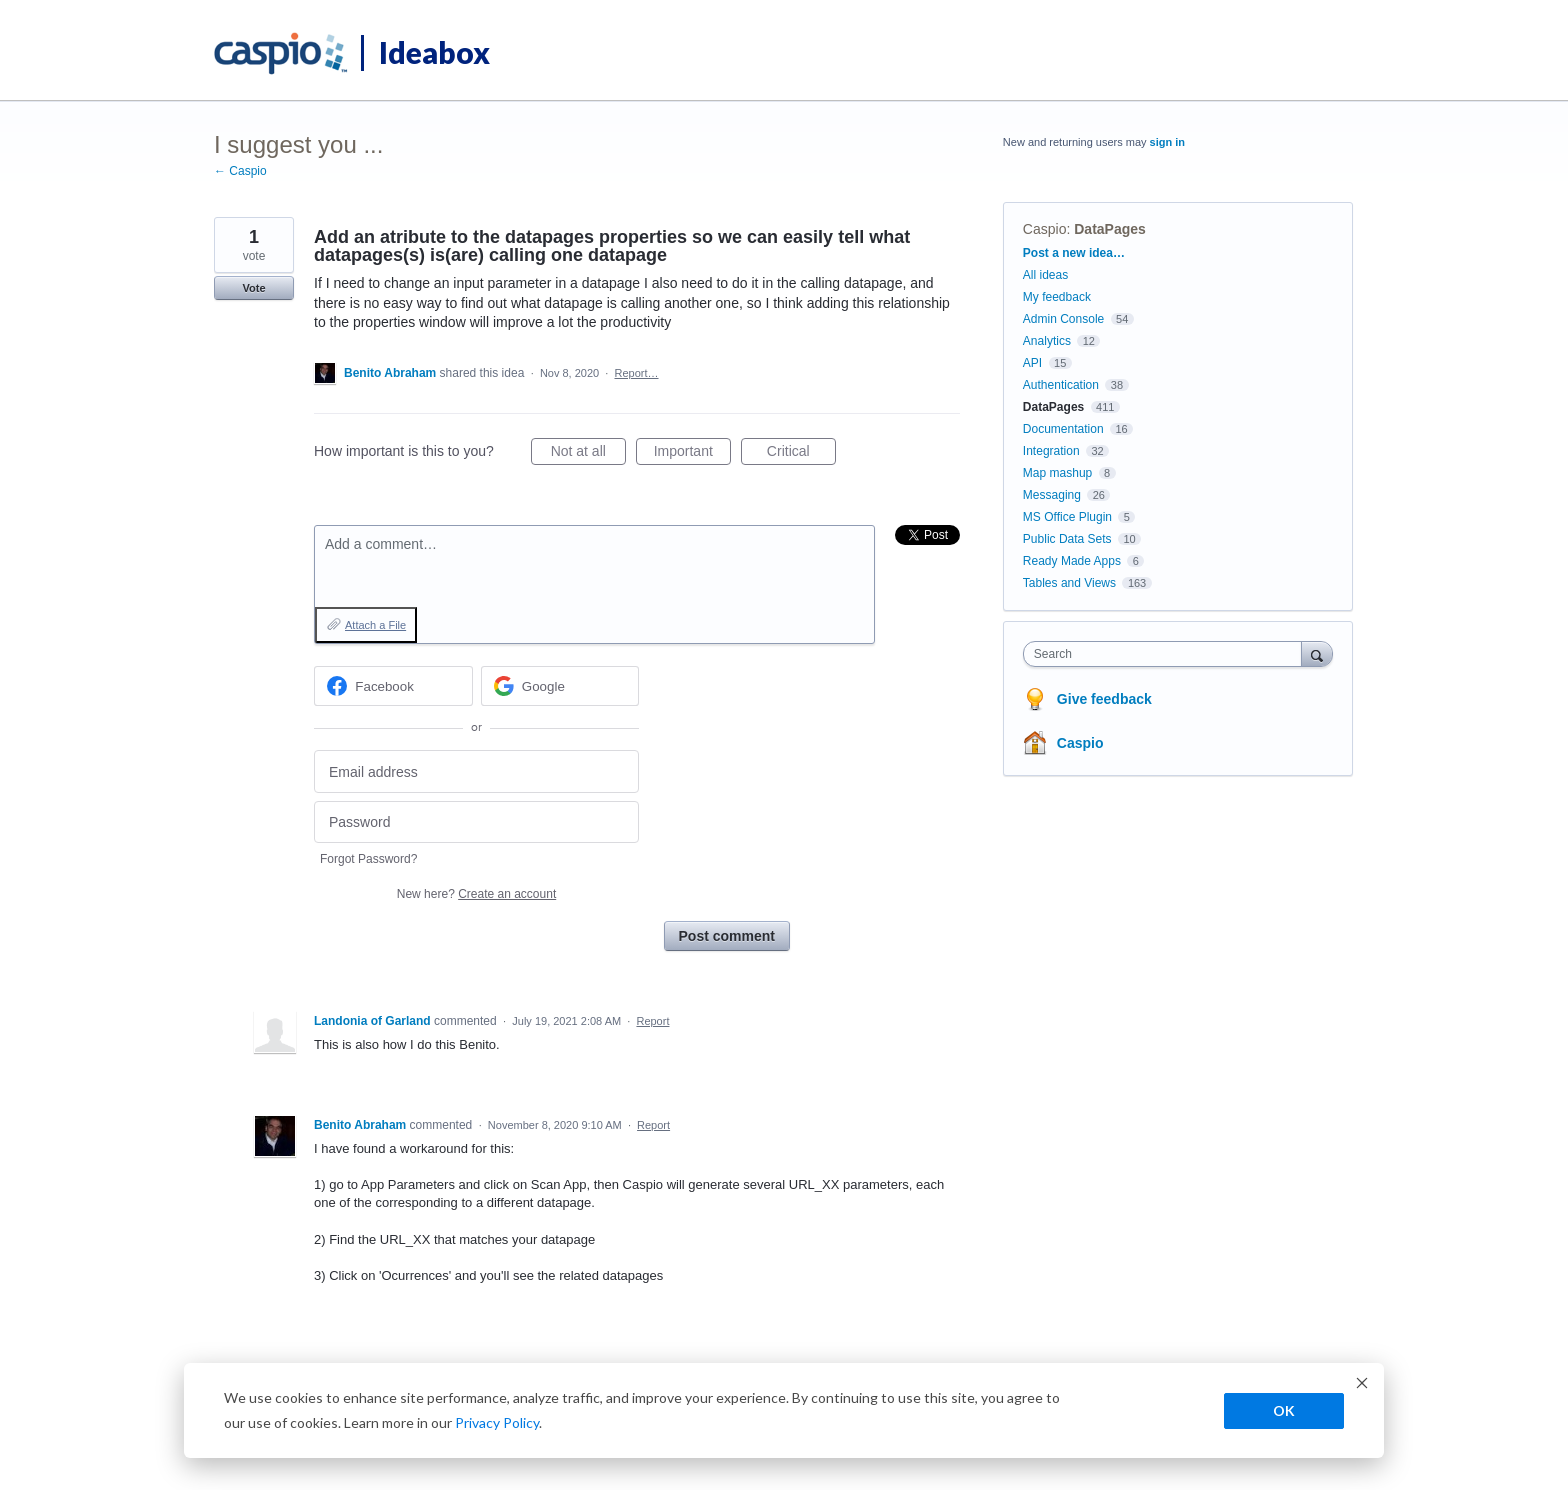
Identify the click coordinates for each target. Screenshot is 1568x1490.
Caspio (1045, 229)
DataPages (1110, 229)
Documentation (1063, 429)
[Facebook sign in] (393, 686)
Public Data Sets (1067, 539)
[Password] (476, 822)
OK (1284, 1410)
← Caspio (240, 171)
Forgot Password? (368, 859)
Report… (637, 373)
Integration (1051, 451)
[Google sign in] (560, 686)
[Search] (1317, 653)
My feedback (1057, 297)
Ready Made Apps (1072, 561)
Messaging (1052, 495)
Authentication (1061, 385)
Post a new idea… (1074, 253)
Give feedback (1104, 699)
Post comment (727, 936)
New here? (476, 894)
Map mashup (1057, 473)
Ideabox (434, 52)
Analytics (1047, 341)
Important (692, 454)
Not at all (588, 454)
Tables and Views (1069, 583)
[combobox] (1167, 654)
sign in (1167, 142)
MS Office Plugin (1067, 517)
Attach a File (375, 625)
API (1032, 363)
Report (652, 1021)
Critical (801, 454)
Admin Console (1063, 319)
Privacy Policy (497, 1422)
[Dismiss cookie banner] (1362, 1385)
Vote (253, 288)
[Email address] (476, 771)
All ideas (1045, 275)
